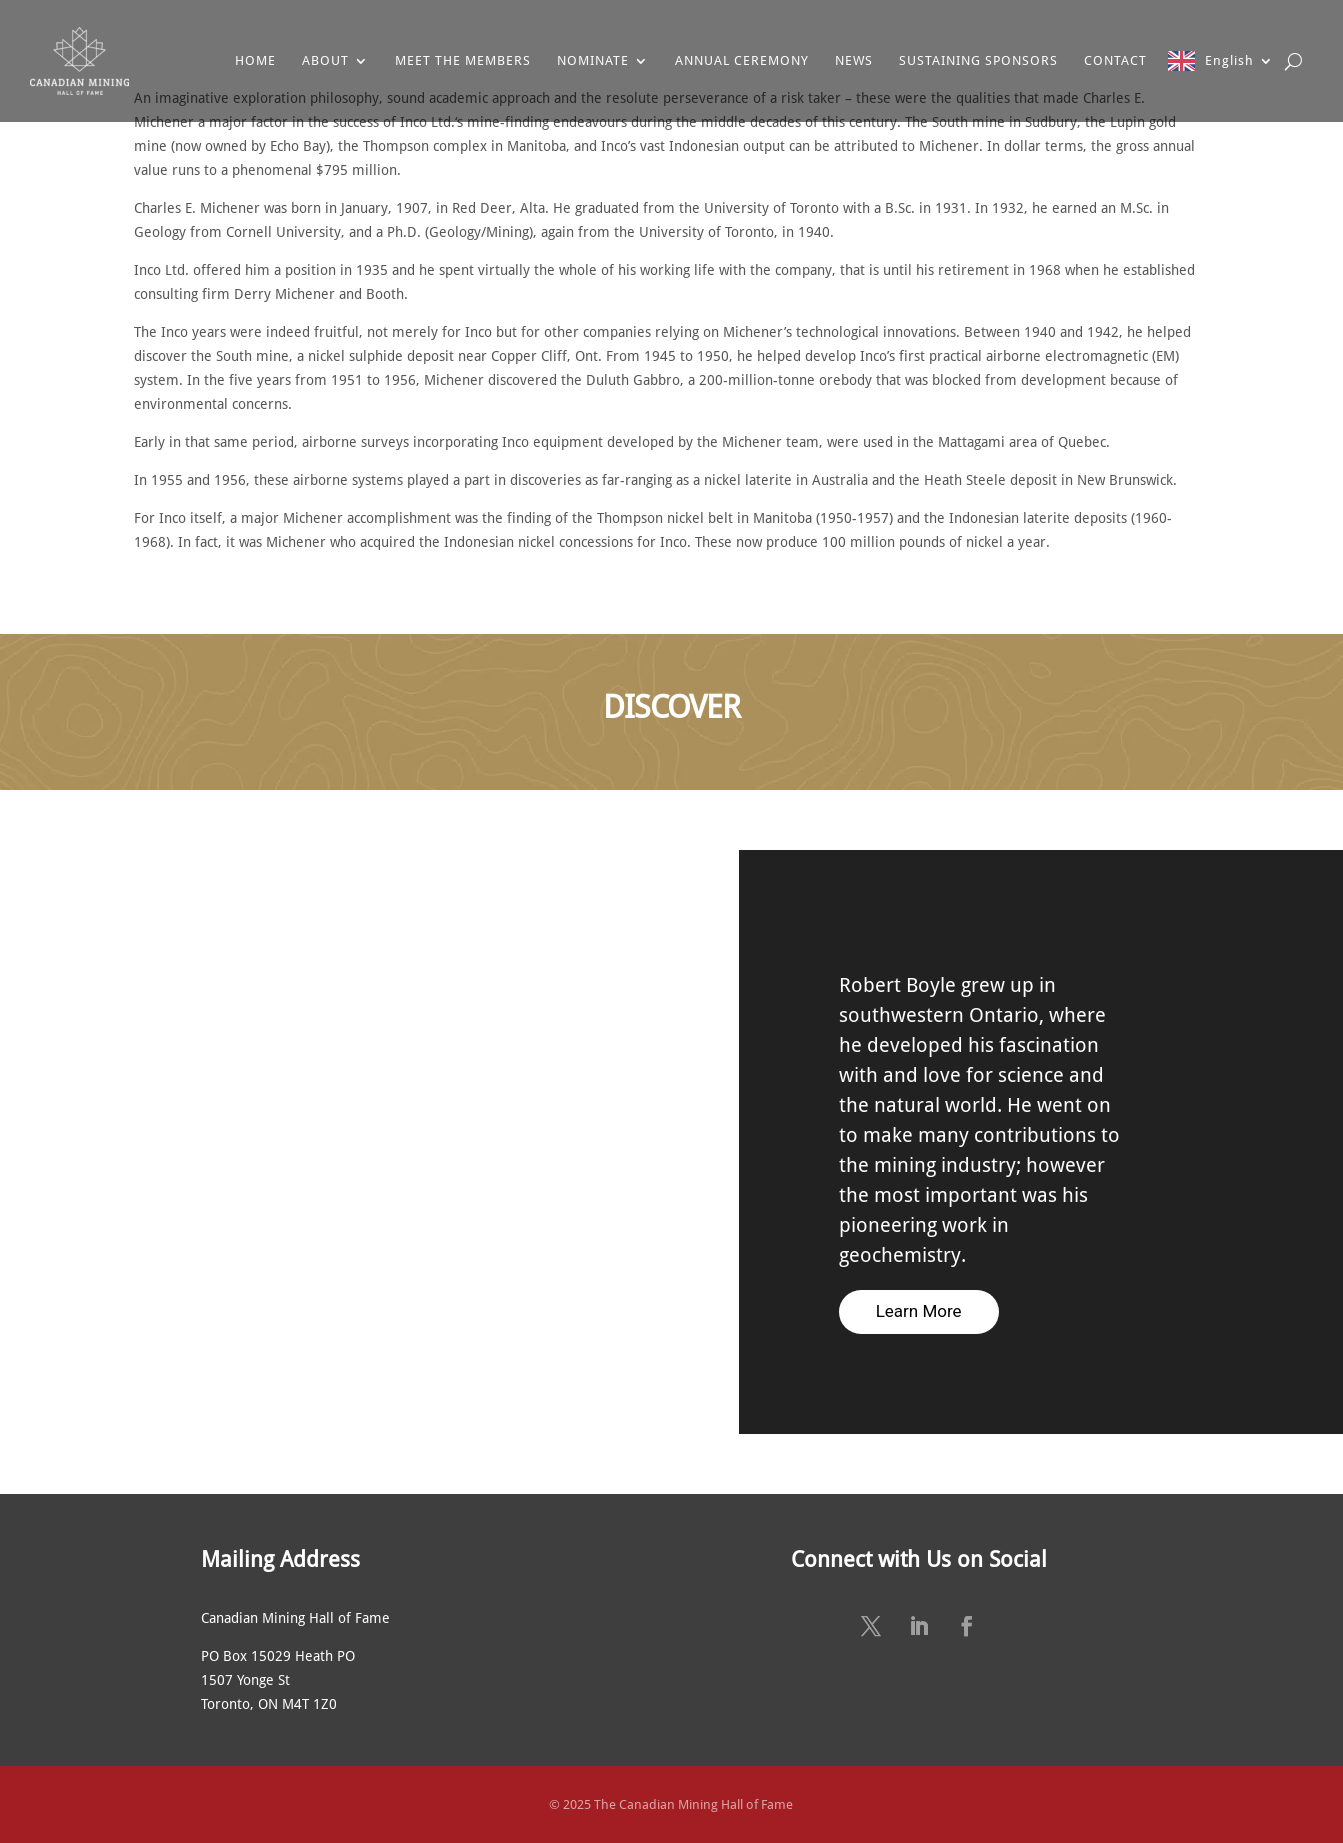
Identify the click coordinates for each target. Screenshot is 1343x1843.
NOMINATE (593, 60)
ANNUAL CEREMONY (742, 60)
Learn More (919, 1311)
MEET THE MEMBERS (463, 60)
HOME (255, 60)
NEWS (854, 60)
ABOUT (325, 60)
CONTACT (1115, 60)
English (1229, 60)
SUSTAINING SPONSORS (978, 60)
